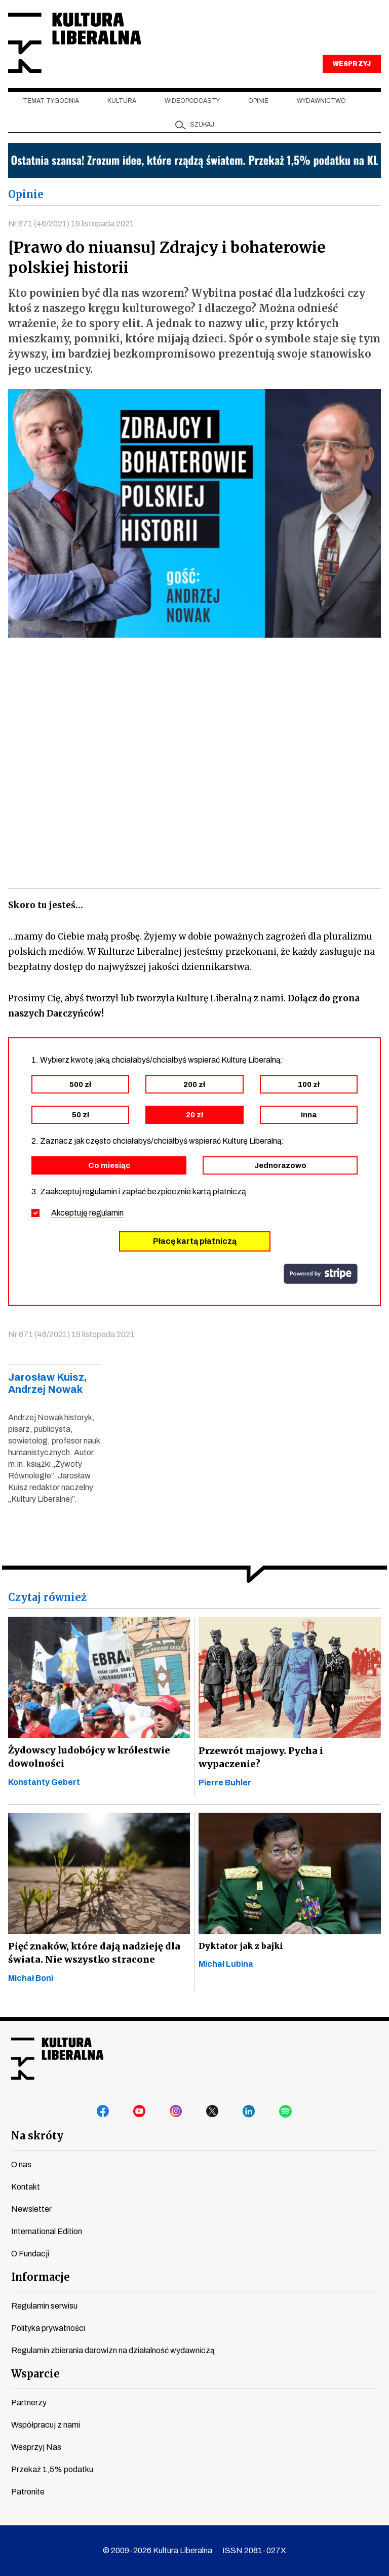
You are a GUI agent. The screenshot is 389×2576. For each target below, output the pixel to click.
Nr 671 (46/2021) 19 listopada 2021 (71, 224)
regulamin (106, 1213)
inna (309, 1116)
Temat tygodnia (51, 101)
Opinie (258, 101)
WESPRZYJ (351, 64)
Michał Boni (30, 1979)
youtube (139, 2111)
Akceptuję (87, 1213)
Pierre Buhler (225, 1783)
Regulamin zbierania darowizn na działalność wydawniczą (113, 2350)
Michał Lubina (226, 1965)
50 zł (80, 1116)
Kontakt (25, 2186)
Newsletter (31, 2209)
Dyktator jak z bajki (241, 1947)
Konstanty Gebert (44, 1783)
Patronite (28, 2491)
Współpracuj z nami (45, 2425)
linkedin (249, 2111)
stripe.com (321, 1275)
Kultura (121, 101)
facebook (103, 2111)
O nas (21, 2164)
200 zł (194, 1085)
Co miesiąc (109, 1166)
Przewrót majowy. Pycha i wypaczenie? (259, 1758)
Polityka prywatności (48, 2328)
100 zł (309, 1085)
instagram (176, 2111)
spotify (285, 2111)
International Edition (46, 2231)
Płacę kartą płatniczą (195, 1242)
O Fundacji (30, 2253)
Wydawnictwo (321, 101)
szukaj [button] (202, 125)
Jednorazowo (280, 1166)
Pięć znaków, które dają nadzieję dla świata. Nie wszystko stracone (92, 1953)
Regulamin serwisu (44, 2305)
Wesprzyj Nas (36, 2447)
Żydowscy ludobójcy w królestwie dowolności (88, 1757)
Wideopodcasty (192, 101)
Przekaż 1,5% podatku (52, 2469)
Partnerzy (29, 2402)
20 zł (194, 1116)
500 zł (80, 1085)
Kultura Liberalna (75, 43)
